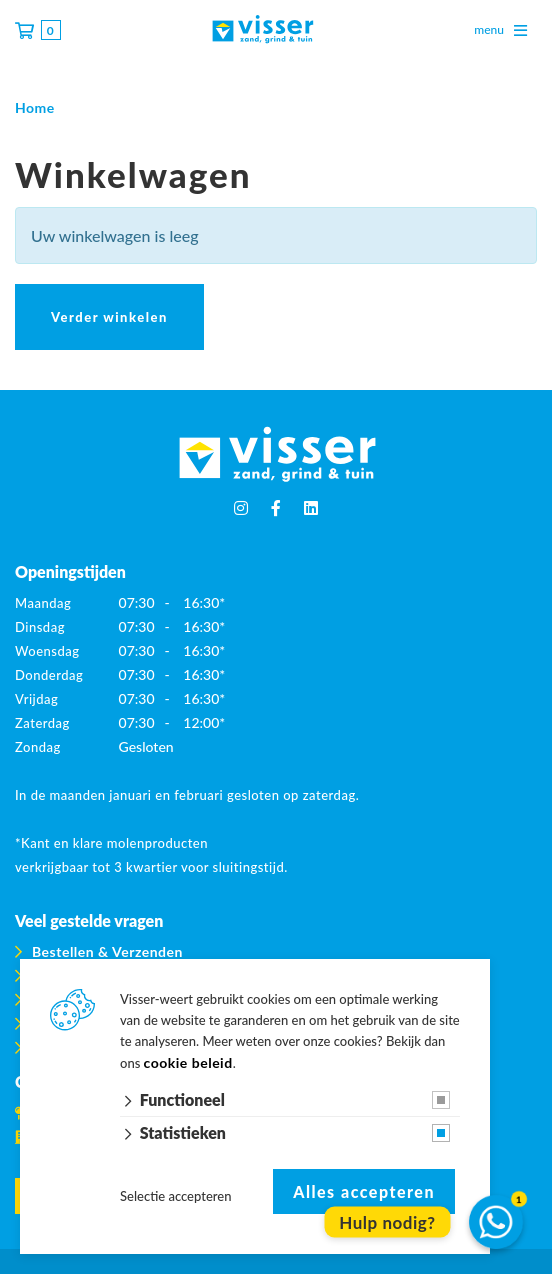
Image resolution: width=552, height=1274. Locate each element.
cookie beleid (188, 1062)
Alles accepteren (364, 1191)
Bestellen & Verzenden (107, 951)
